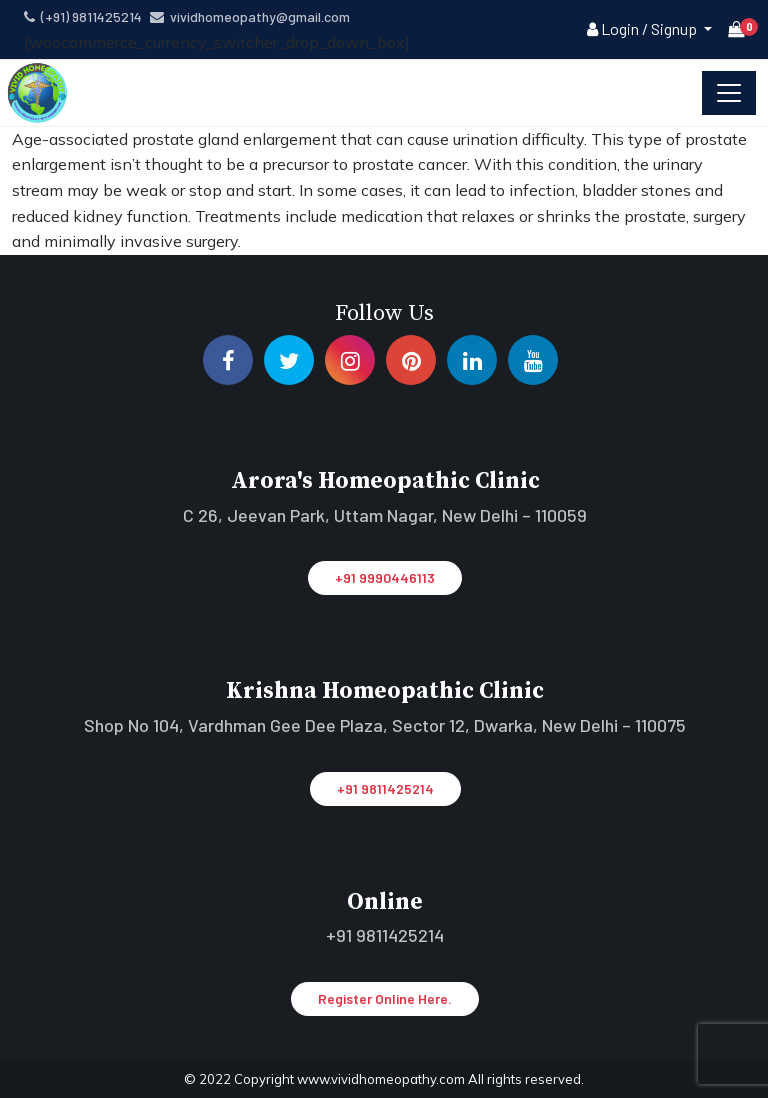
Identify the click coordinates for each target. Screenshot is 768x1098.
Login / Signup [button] (643, 28)
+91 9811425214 (385, 788)
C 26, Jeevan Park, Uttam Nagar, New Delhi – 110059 (385, 515)
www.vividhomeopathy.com (382, 1079)
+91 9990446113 (385, 577)
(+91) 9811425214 (83, 16)
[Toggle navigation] (729, 93)
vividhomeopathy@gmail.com (250, 16)
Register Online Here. (385, 998)
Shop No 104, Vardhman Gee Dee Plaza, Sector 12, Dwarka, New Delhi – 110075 (385, 725)
